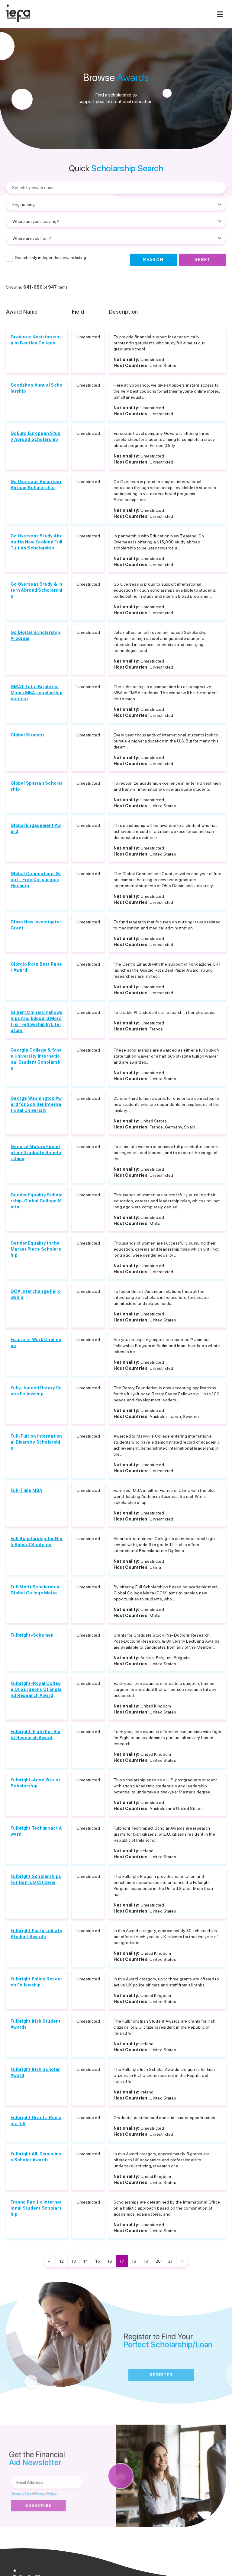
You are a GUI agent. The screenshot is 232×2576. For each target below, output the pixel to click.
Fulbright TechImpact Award (36, 1831)
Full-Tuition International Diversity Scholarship (36, 1442)
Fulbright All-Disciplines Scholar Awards (36, 2156)
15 (97, 2261)
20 (158, 2261)
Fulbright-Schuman (32, 1635)
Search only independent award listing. (51, 257)
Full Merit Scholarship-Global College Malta (36, 1589)
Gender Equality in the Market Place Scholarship (36, 1249)
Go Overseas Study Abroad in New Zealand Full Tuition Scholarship (36, 541)
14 (85, 2261)
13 (74, 2261)
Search (153, 259)
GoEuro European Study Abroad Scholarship (36, 436)
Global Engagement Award (36, 828)
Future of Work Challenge (36, 1342)
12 (62, 2261)
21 (170, 2261)
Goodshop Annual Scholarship (37, 388)
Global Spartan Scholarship (37, 786)
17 (122, 2261)
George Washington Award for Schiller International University (36, 1104)
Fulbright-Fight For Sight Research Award (35, 1734)
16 (110, 2261)
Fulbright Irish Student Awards (35, 2024)
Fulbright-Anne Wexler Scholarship (35, 1782)
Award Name (22, 312)
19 (146, 2261)
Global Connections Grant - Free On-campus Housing (36, 879)
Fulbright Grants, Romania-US (36, 2120)
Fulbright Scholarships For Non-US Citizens (36, 1879)
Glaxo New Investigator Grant (36, 924)
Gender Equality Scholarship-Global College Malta (37, 1200)
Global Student (27, 735)
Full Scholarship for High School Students (37, 1541)
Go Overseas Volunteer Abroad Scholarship (36, 484)
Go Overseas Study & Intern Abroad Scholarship (36, 590)
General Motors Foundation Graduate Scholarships (36, 1152)
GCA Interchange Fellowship (36, 1294)
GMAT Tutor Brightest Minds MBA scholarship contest (37, 692)
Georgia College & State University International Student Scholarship (36, 1059)
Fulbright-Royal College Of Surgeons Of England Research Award (36, 1689)
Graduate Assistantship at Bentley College (36, 339)
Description (123, 312)
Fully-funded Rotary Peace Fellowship (36, 1390)
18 (134, 2261)
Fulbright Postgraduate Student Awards (36, 1933)
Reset (203, 259)
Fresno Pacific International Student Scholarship (36, 2208)
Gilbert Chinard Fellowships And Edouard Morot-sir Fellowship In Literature (36, 1021)
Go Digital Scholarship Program (35, 635)
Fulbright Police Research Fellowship (36, 1981)
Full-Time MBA (27, 1490)
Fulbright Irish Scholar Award (35, 2072)
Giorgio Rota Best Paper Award (36, 967)
